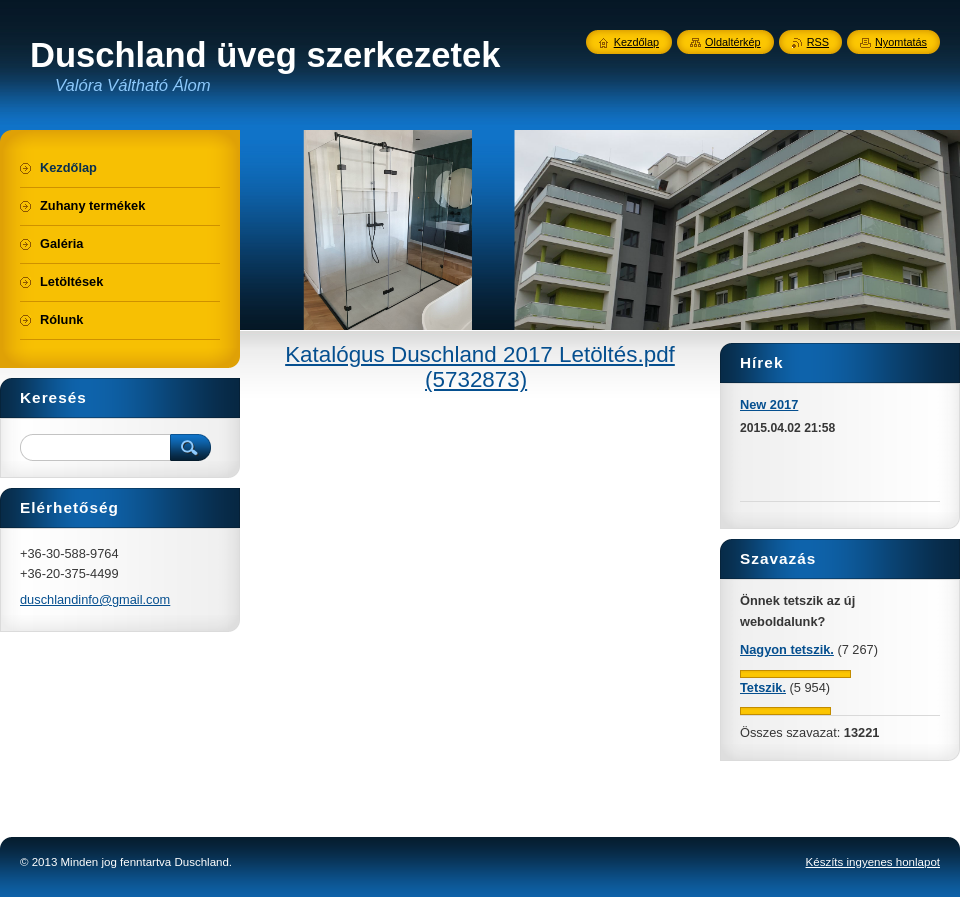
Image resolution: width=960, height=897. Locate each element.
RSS (818, 42)
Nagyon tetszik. (787, 649)
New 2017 (769, 404)
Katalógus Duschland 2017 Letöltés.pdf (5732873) (480, 367)
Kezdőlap (636, 42)
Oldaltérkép (733, 42)
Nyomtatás (901, 42)
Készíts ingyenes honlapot (873, 862)
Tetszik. (763, 687)
